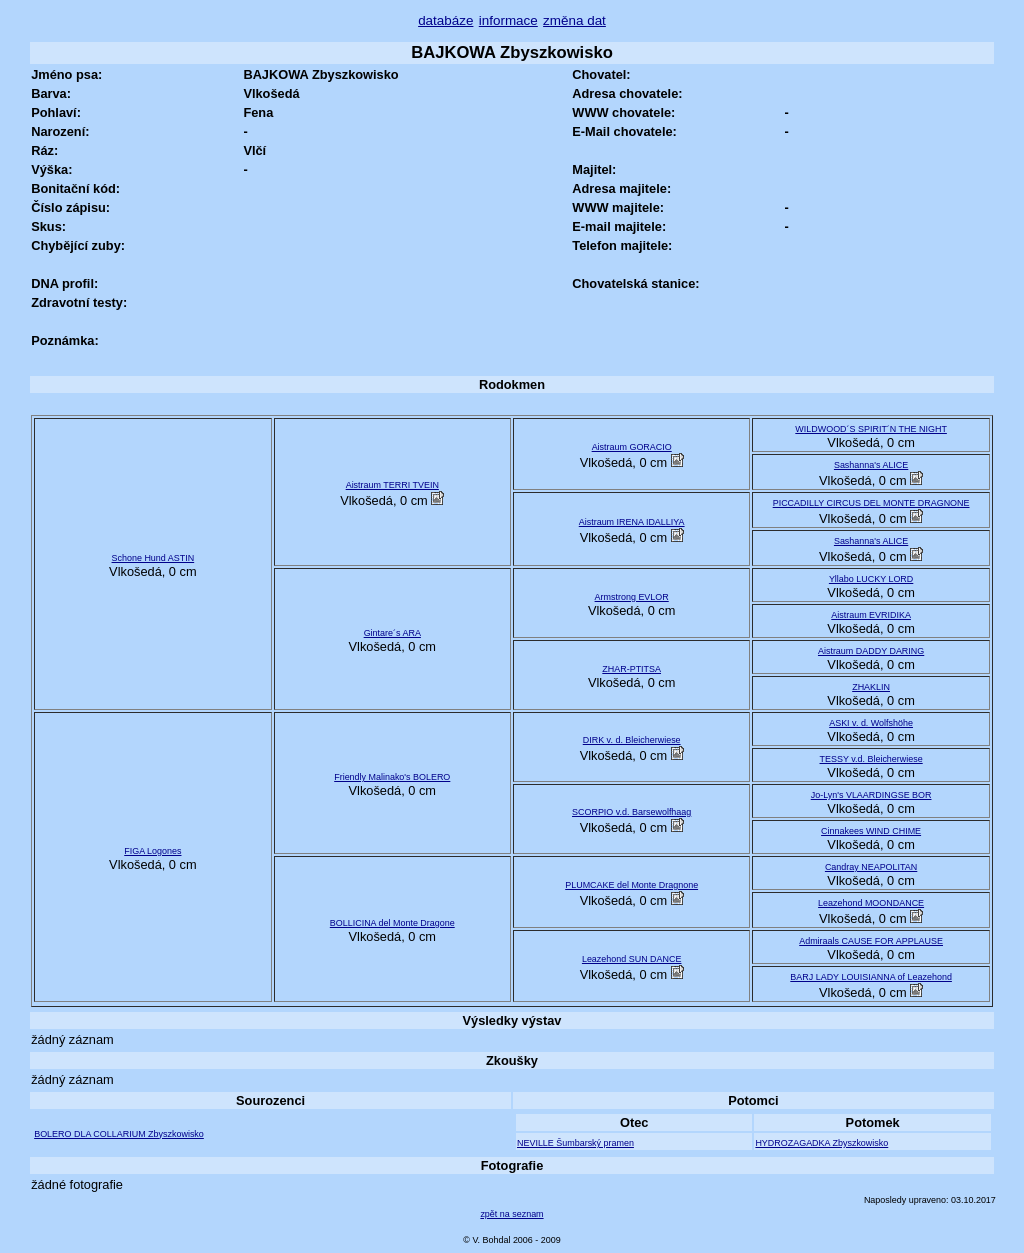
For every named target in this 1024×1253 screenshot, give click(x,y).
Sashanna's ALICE (871, 465)
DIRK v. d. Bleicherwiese (632, 740)
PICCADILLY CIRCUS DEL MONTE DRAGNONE (871, 503)
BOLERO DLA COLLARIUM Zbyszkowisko (119, 1134)
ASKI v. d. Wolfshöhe (871, 723)
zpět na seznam (511, 1214)
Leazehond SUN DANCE (632, 959)
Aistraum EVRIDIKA (871, 615)
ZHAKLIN (871, 687)
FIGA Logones (152, 851)
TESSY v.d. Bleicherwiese (871, 759)
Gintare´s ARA (392, 633)
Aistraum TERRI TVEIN (392, 485)
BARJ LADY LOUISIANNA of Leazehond (871, 977)
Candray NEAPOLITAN (871, 867)
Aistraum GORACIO (632, 447)
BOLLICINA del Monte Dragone (392, 923)
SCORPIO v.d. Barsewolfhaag (631, 812)
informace (508, 20)
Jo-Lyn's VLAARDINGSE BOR (871, 795)
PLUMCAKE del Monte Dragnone (631, 885)
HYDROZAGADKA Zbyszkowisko (821, 1143)
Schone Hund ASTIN (153, 558)
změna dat (574, 20)
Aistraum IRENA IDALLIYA (632, 522)
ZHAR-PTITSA (631, 669)
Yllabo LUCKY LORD (871, 579)
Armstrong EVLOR (632, 597)
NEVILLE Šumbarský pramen (575, 1143)
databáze (445, 20)
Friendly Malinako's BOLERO (392, 777)
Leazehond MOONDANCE (871, 903)
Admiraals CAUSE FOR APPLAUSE (871, 941)
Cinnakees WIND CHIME (871, 831)
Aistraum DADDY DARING (871, 651)
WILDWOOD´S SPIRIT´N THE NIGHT (871, 429)
